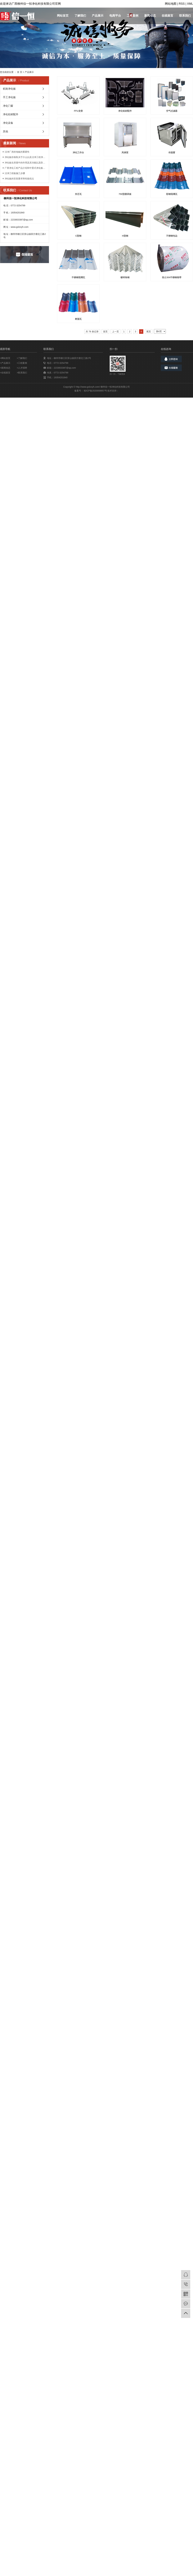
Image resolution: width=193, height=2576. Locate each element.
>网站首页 (5, 358)
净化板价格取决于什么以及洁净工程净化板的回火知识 (26, 157)
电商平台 (115, 15)
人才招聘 (22, 368)
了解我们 (80, 15)
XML (190, 3)
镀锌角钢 (124, 277)
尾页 (148, 331)
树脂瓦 (78, 319)
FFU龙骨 (78, 111)
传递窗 (171, 152)
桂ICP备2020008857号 (95, 390)
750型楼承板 (125, 194)
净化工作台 (78, 152)
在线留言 (167, 15)
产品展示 (97, 15)
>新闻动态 (5, 368)
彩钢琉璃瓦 (171, 194)
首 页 (19, 72)
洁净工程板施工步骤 (15, 173)
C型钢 (78, 236)
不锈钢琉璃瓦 (78, 277)
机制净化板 (9, 88)
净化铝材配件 (10, 114)
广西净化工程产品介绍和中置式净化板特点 (26, 168)
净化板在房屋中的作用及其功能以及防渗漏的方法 (26, 162)
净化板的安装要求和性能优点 (19, 178)
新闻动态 (150, 15)
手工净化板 (9, 97)
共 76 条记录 (92, 331)
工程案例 (132, 15)
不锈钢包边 (171, 236)
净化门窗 (8, 105)
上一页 (115, 331)
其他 (5, 131)
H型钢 (125, 236)
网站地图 (170, 3)
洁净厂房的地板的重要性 (17, 152)
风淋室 (125, 152)
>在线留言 (5, 372)
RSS (182, 3)
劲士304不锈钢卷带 (171, 277)
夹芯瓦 (78, 194)
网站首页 (63, 15)
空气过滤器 (171, 111)
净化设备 (8, 123)
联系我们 (185, 15)
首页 (105, 331)
